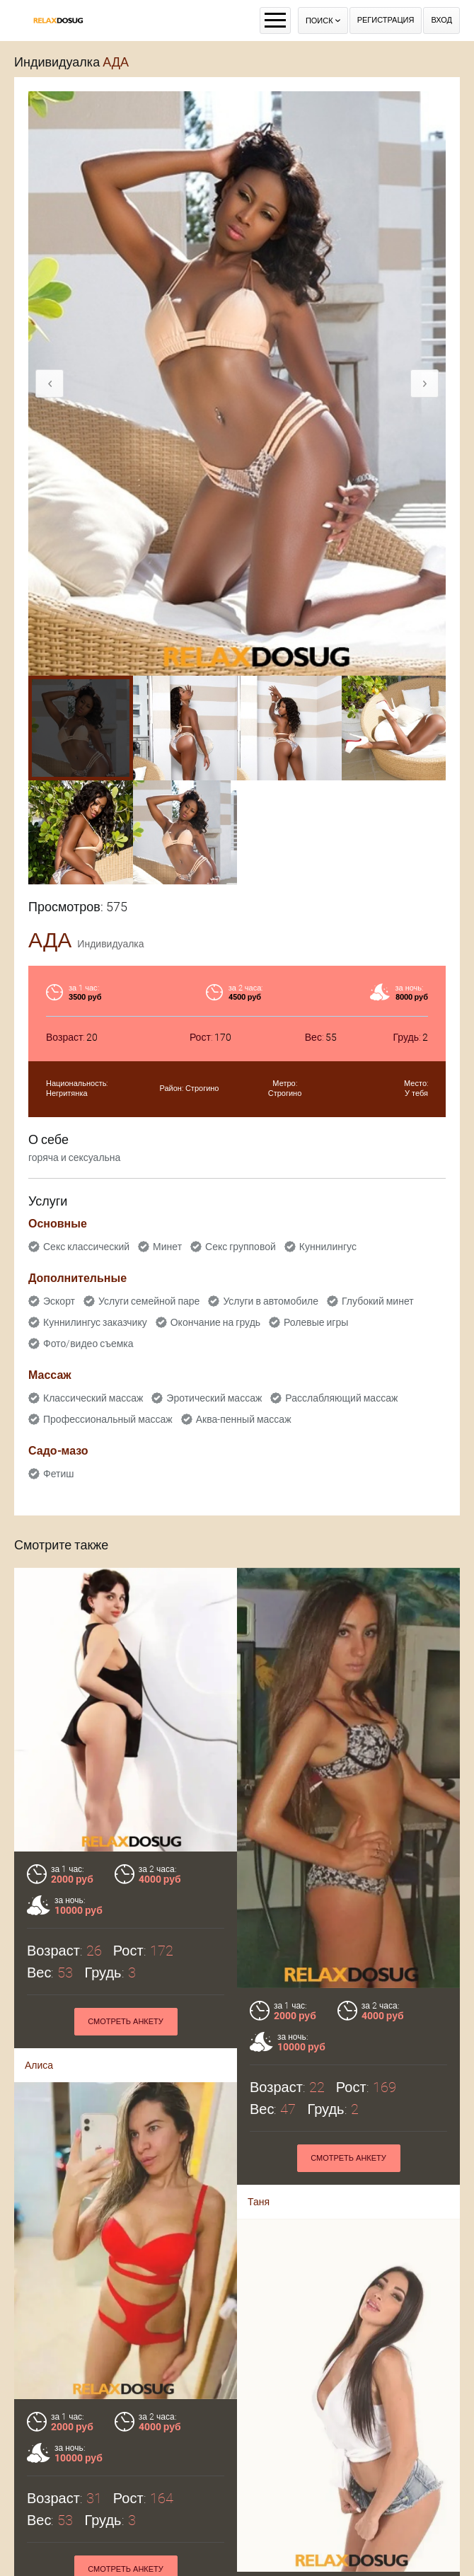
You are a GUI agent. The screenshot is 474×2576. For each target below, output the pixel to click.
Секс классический (86, 1246)
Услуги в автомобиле (270, 1301)
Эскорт (59, 1301)
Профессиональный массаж (108, 1419)
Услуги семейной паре (149, 1301)
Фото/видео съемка (88, 1343)
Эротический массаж (214, 1398)
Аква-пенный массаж (243, 1419)
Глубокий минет (378, 1301)
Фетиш (58, 1473)
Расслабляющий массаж (341, 1398)
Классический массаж (93, 1398)
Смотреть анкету (125, 2021)
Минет (167, 1246)
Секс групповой (240, 1246)
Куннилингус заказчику (95, 1322)
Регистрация (386, 20)
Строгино (202, 1088)
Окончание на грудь (215, 1322)
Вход (441, 20)
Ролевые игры (316, 1322)
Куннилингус (328, 1246)
